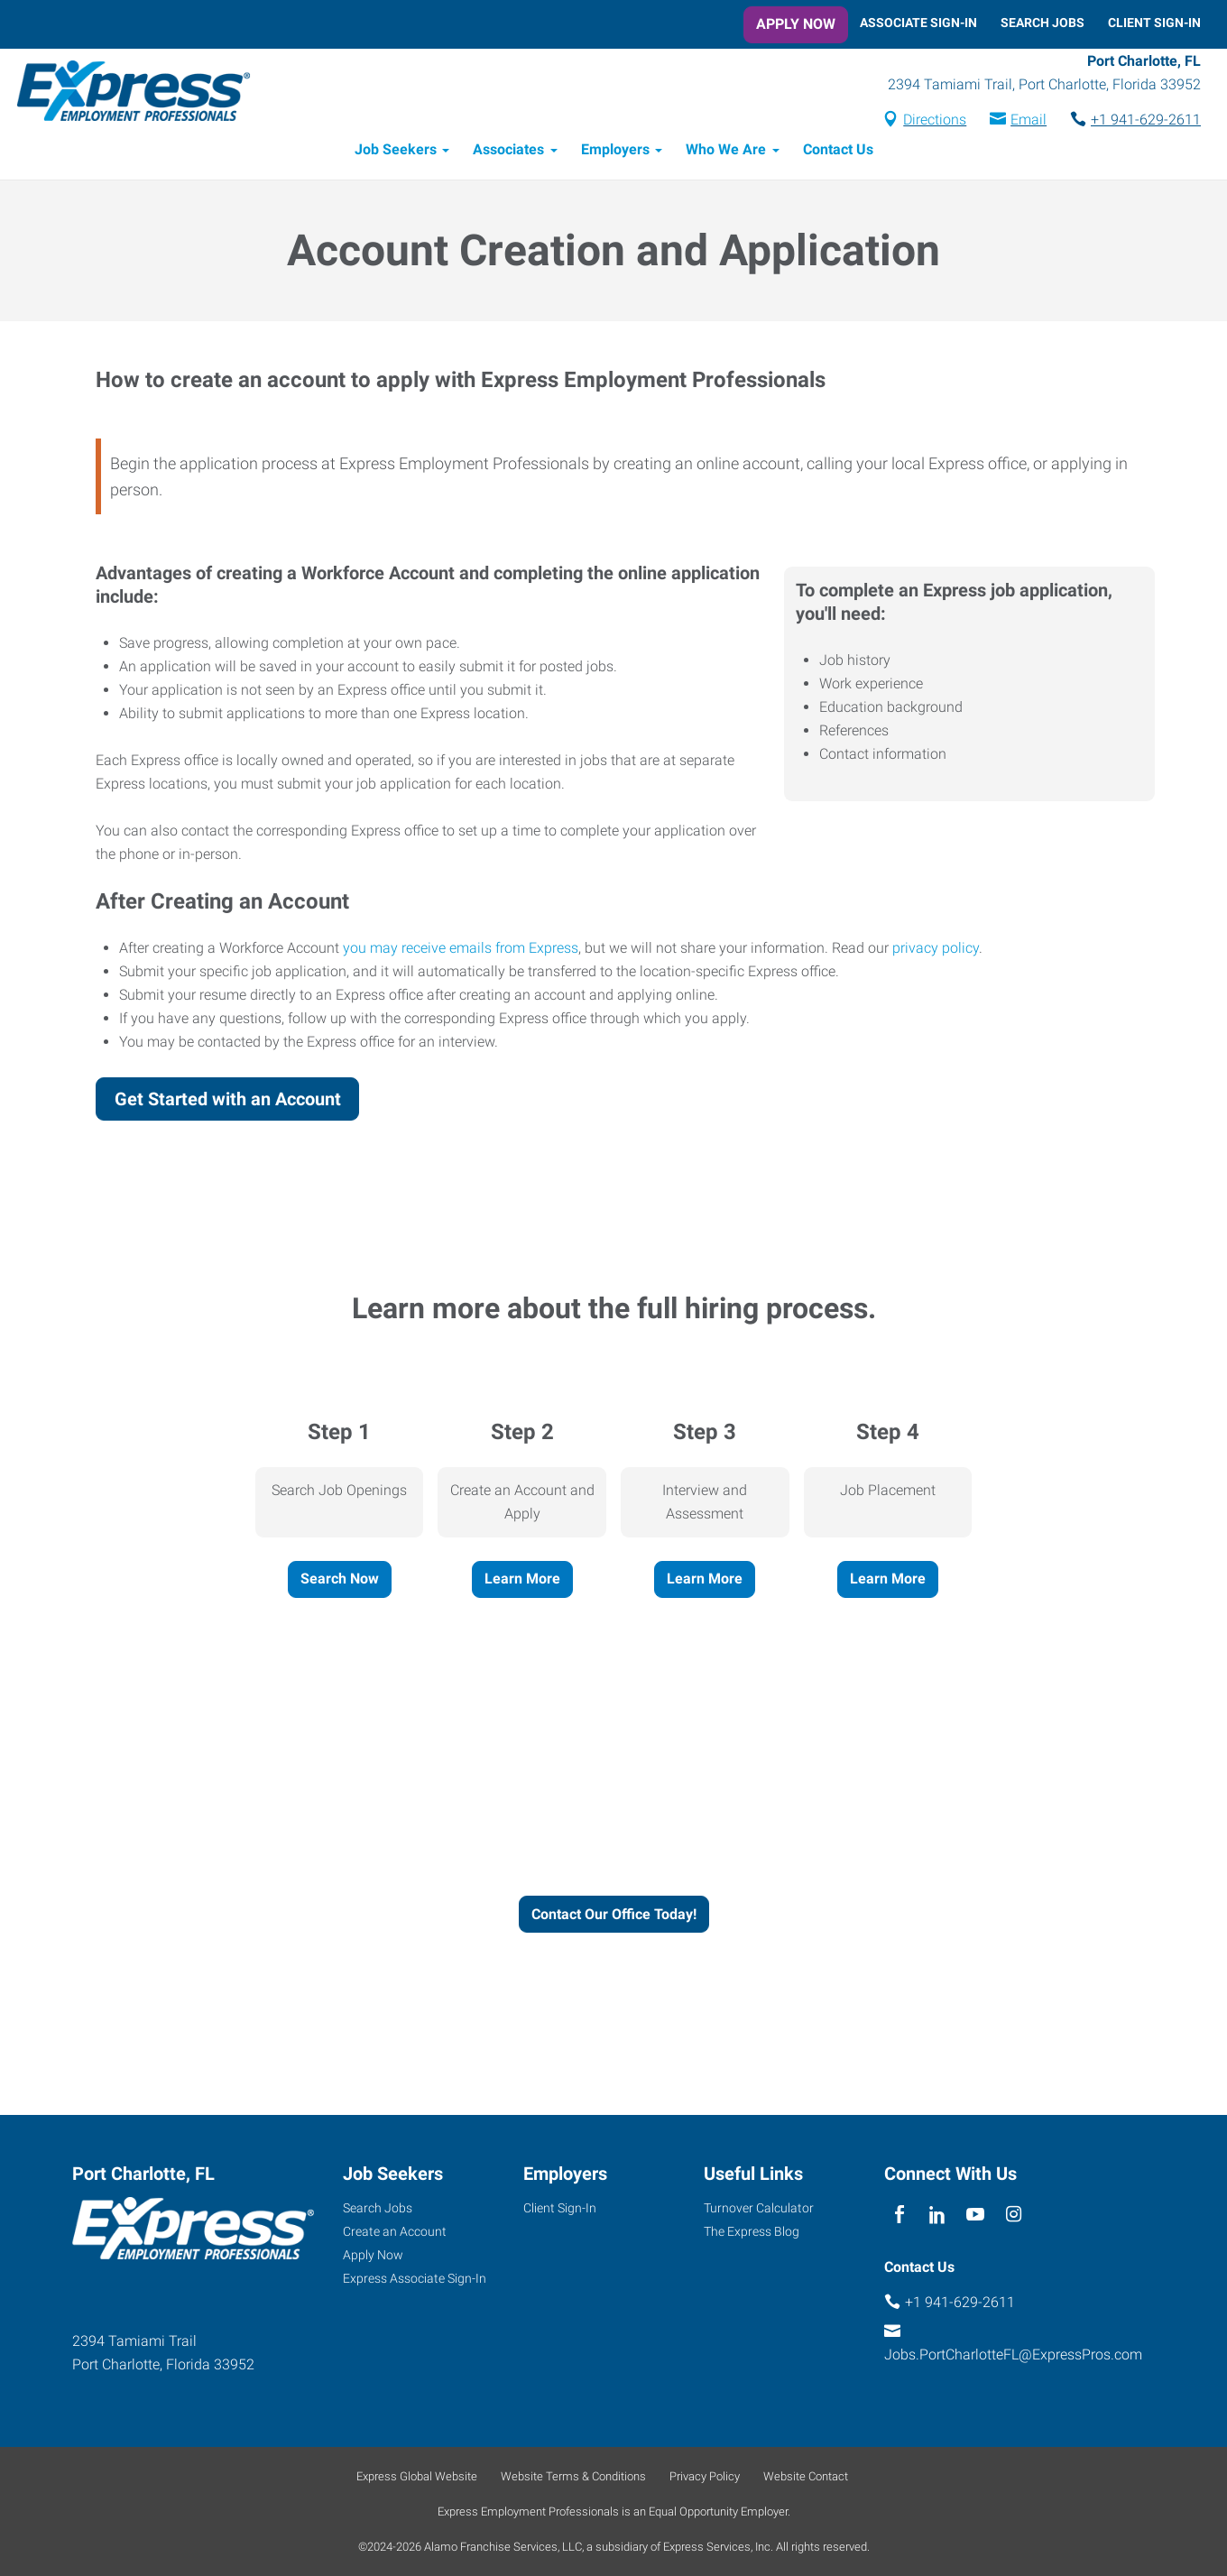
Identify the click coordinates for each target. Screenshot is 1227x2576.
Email (1028, 120)
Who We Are (726, 151)
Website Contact (805, 2476)
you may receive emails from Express (460, 948)
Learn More (522, 1579)
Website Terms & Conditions (573, 2476)
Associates (508, 151)
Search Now (339, 1579)
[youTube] (976, 2214)
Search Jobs (1042, 22)
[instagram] (1014, 2214)
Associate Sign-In (918, 22)
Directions (934, 120)
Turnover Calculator (759, 2208)
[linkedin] (937, 2214)
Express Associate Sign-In (414, 2278)
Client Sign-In (1154, 22)
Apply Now (795, 23)
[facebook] (899, 2214)
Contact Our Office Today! (614, 1915)
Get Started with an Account (228, 1100)
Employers (615, 151)
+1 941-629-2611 (1146, 120)
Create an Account (395, 2231)
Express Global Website (416, 2476)
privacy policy (935, 948)
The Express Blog (751, 2231)
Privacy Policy (704, 2476)
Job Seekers (396, 151)
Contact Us (838, 151)
